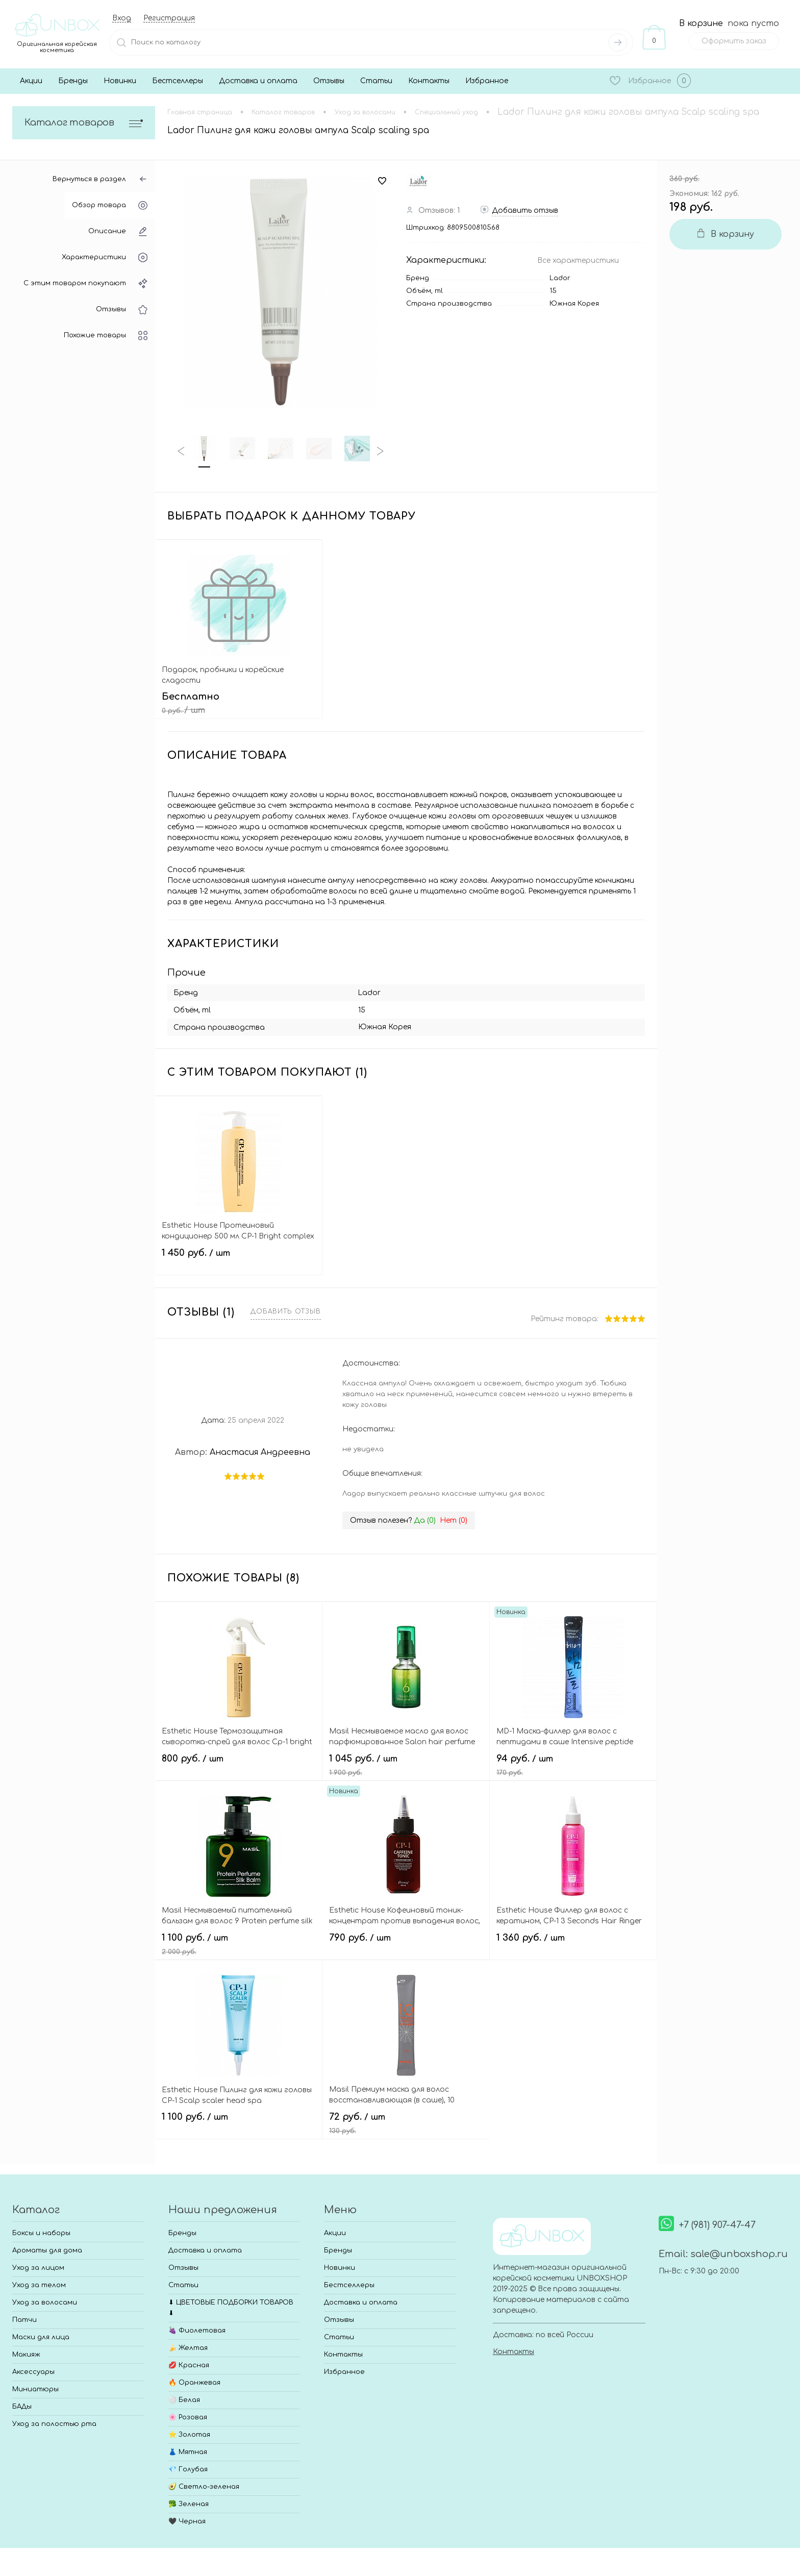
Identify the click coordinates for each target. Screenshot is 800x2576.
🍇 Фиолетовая (197, 2330)
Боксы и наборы (41, 2233)
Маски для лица (40, 2337)
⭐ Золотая (189, 2434)
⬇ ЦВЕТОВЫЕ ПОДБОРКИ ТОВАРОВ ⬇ (230, 2308)
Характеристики (104, 257)
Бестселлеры (177, 81)
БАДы (22, 2406)
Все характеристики (578, 260)
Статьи (376, 81)
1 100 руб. (239, 1944)
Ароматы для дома (47, 2250)
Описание (117, 231)
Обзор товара (109, 205)
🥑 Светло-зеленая (203, 2486)
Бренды (73, 81)
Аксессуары (33, 2371)
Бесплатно (238, 702)
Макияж (26, 2354)
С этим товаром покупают (85, 283)
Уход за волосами (44, 2302)
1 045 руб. (406, 1765)
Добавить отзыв (286, 1311)
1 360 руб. (573, 1944)
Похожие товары (105, 335)
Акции (31, 81)
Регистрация (169, 18)
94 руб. (573, 1765)
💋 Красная (188, 2365)
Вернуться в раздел (100, 179)
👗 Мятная (187, 2452)
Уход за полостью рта (54, 2424)
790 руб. (406, 1944)
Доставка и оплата (258, 81)
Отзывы (328, 81)
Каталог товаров (83, 122)
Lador (559, 278)
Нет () (453, 1520)
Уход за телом (39, 2285)
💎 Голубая (188, 2469)
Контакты (428, 81)
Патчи (24, 2319)
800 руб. (238, 1765)
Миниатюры (35, 2389)
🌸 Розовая (187, 2417)
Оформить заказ (734, 41)
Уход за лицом (38, 2267)
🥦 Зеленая (188, 2504)
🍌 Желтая (188, 2347)
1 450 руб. (238, 1259)
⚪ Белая (184, 2400)
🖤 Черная (187, 2521)
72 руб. (406, 2123)
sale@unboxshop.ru (739, 2254)
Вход (121, 18)
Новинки (120, 81)
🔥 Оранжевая (194, 2382)
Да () (425, 1520)
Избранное (486, 81)
